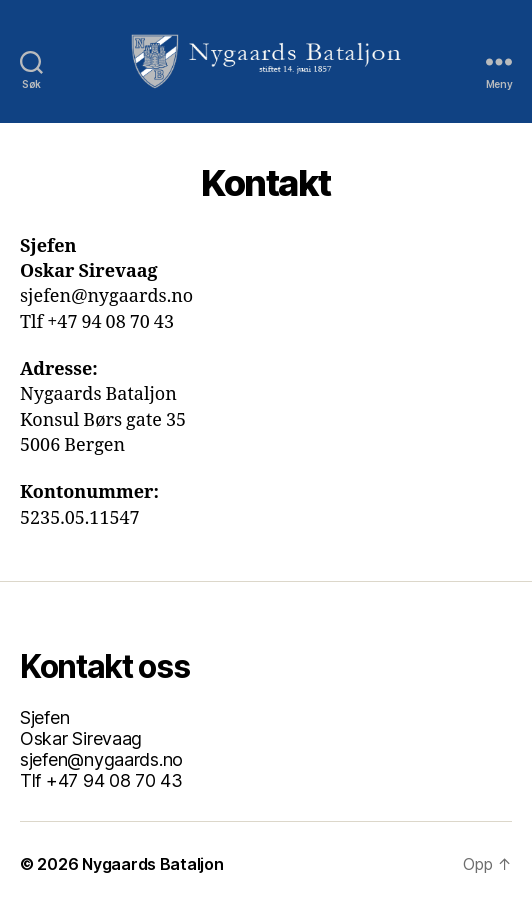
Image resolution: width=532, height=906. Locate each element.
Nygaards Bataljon (152, 864)
